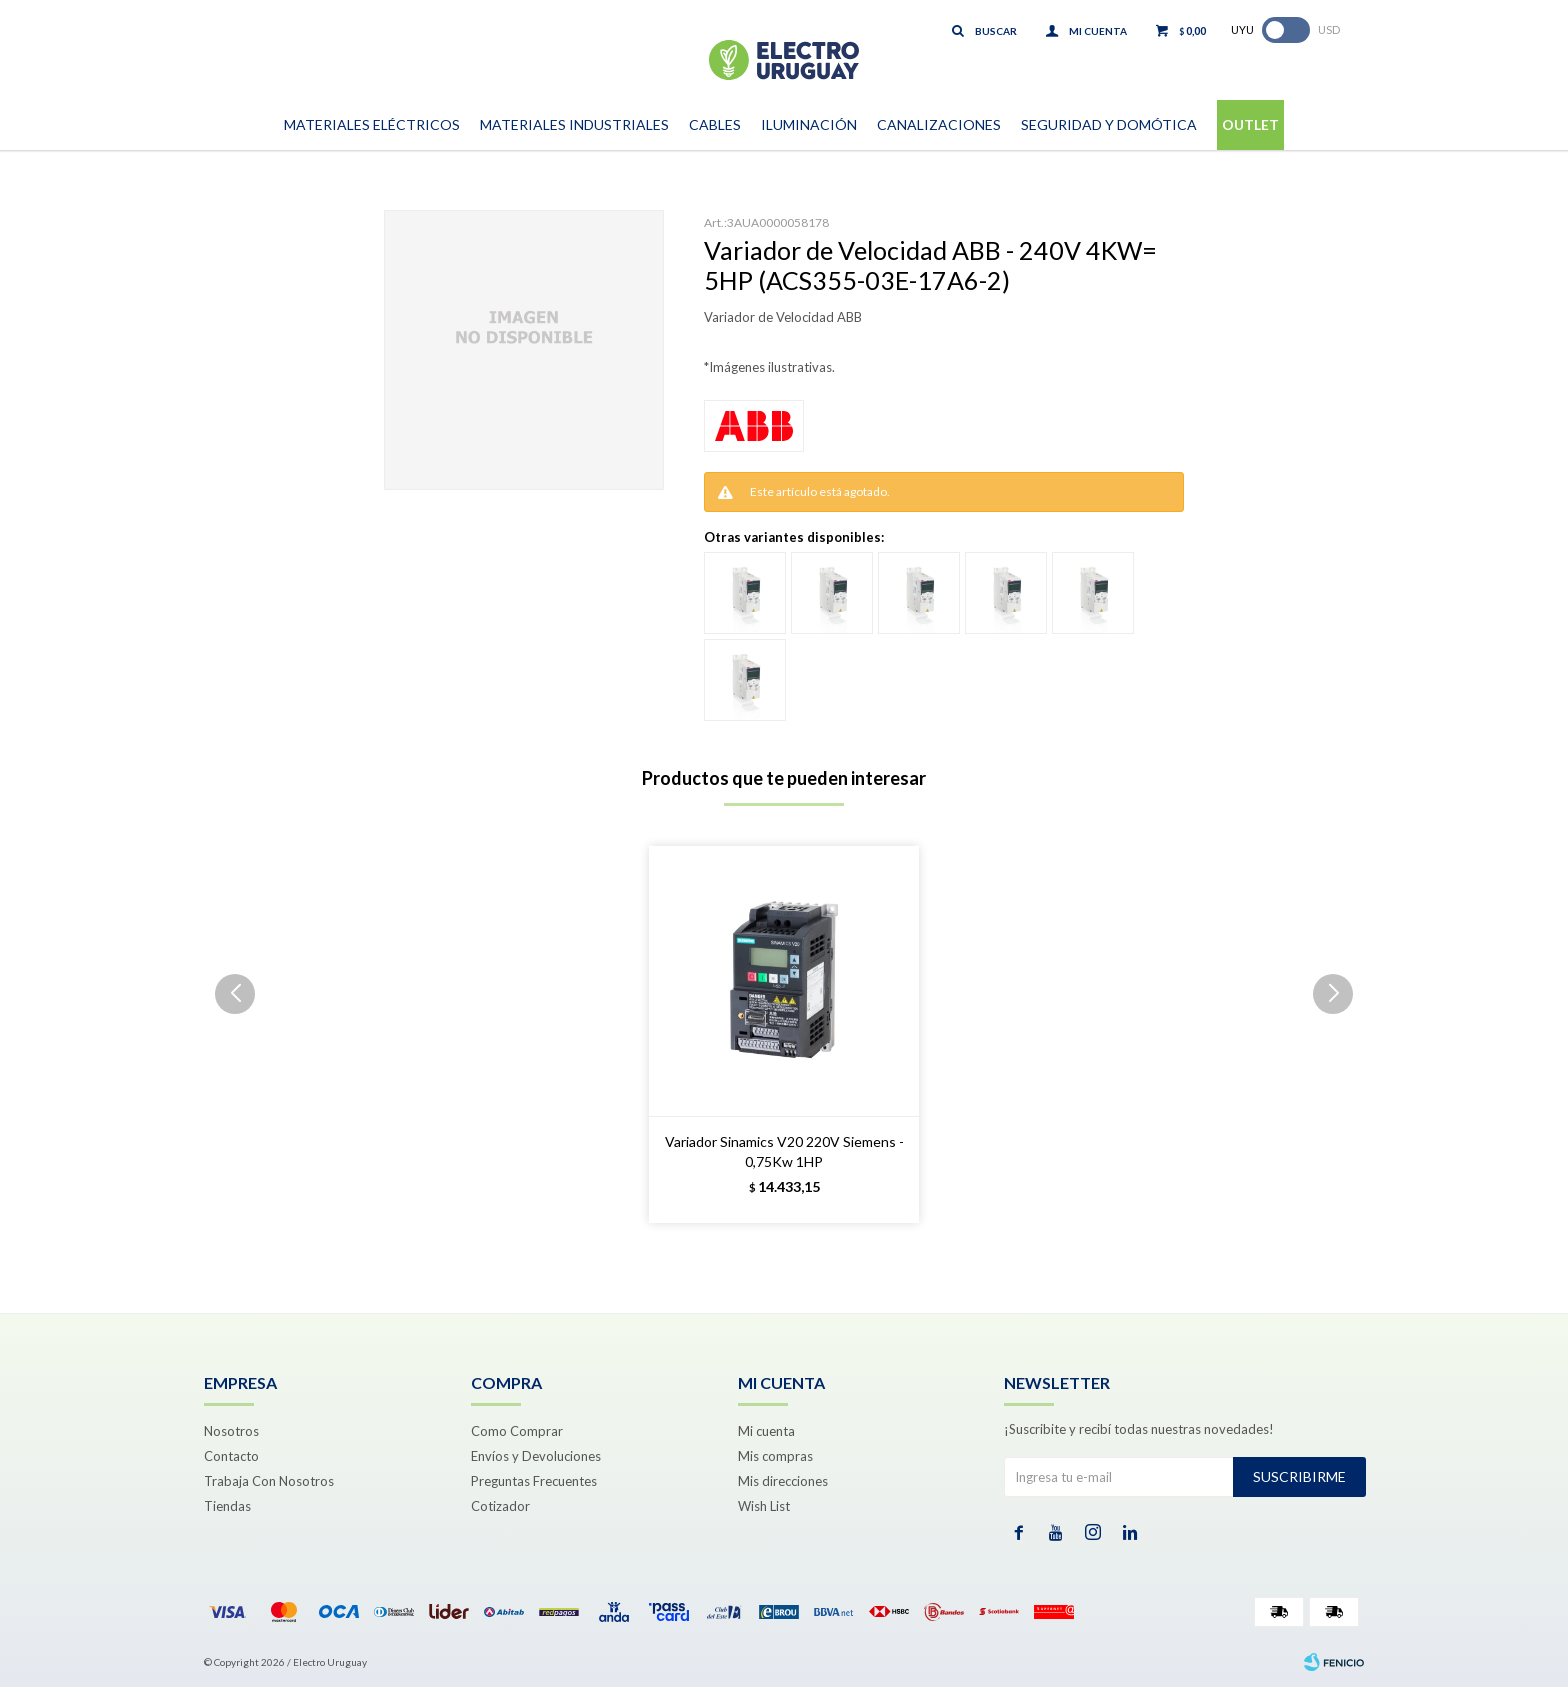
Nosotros (231, 1431)
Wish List (764, 1506)
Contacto (231, 1456)
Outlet (1250, 124)
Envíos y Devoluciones (536, 1456)
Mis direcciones (783, 1481)
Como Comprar (517, 1431)
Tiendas (227, 1506)
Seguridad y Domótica (1109, 124)
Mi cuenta (766, 1431)
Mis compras (775, 1456)
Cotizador (500, 1506)
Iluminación (809, 124)
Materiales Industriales (574, 124)
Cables (715, 124)
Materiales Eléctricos (372, 124)
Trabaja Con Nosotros (269, 1481)
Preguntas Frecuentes (534, 1481)
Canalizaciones (939, 124)
